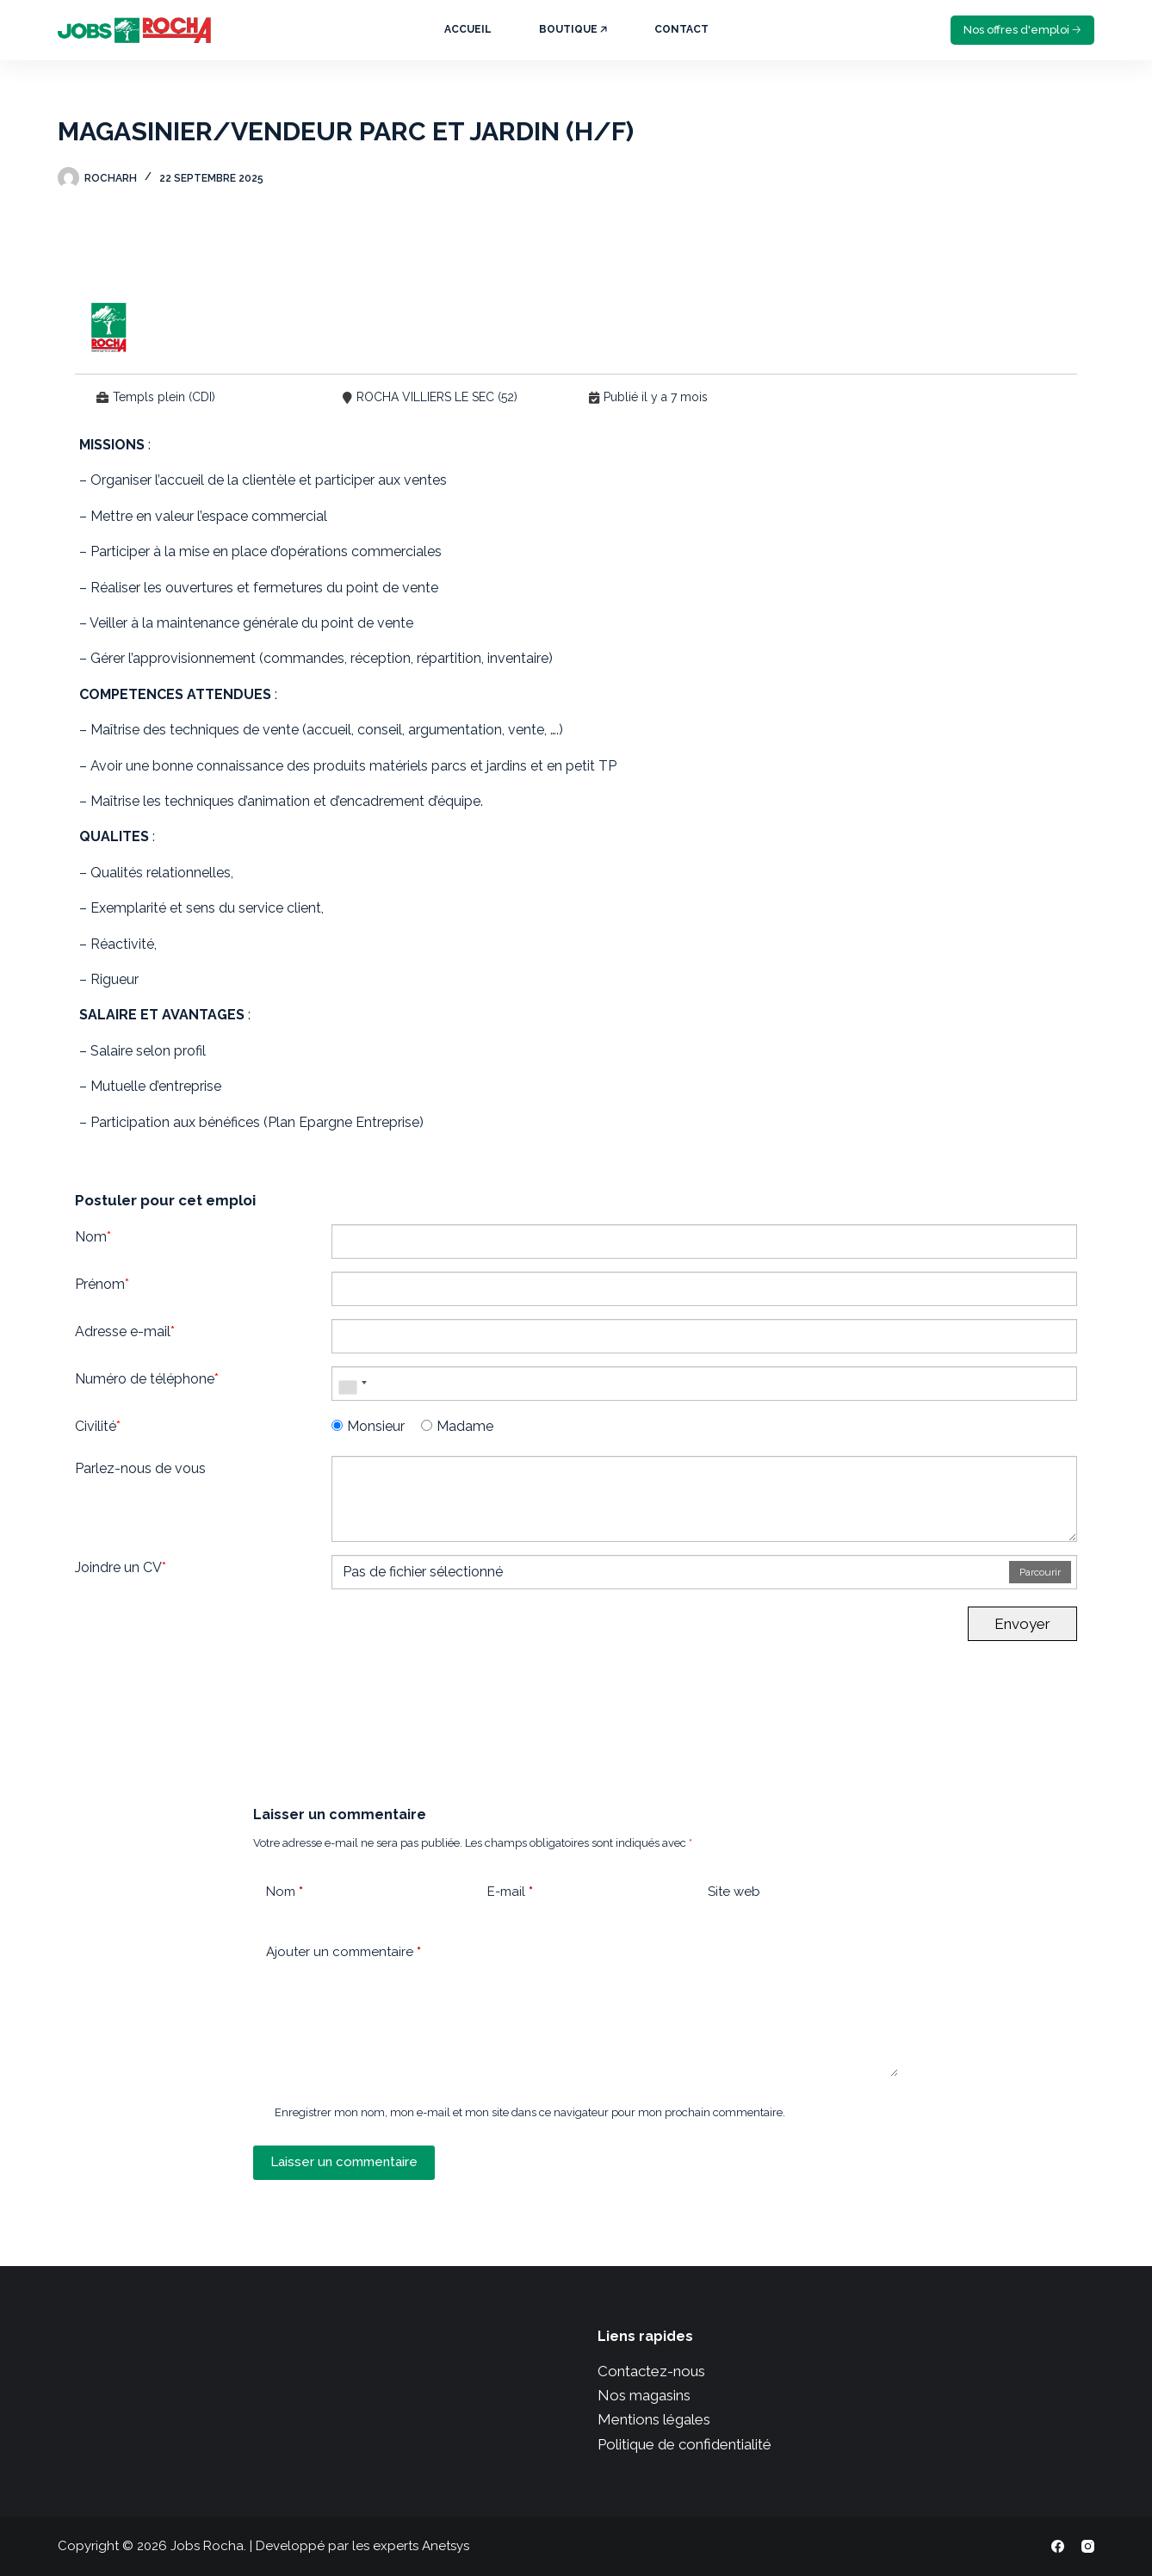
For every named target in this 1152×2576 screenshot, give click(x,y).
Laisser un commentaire (344, 2162)
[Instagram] (1087, 2546)
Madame (457, 1426)
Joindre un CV (120, 1567)
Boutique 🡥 (573, 29)
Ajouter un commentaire (343, 1952)
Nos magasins (644, 2395)
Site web (734, 1891)
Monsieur (368, 1426)
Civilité (98, 1426)
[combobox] (352, 1383)
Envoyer (1022, 1623)
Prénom (102, 1284)
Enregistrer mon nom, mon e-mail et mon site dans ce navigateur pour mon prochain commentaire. (530, 2112)
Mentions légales (654, 2419)
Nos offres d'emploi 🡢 (1022, 29)
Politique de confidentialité (684, 2444)
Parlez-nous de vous (140, 1468)
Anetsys (445, 2546)
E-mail (510, 1892)
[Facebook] (1057, 2546)
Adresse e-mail (125, 1331)
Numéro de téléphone (147, 1379)
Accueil (468, 29)
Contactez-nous (651, 2371)
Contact (681, 29)
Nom (93, 1237)
